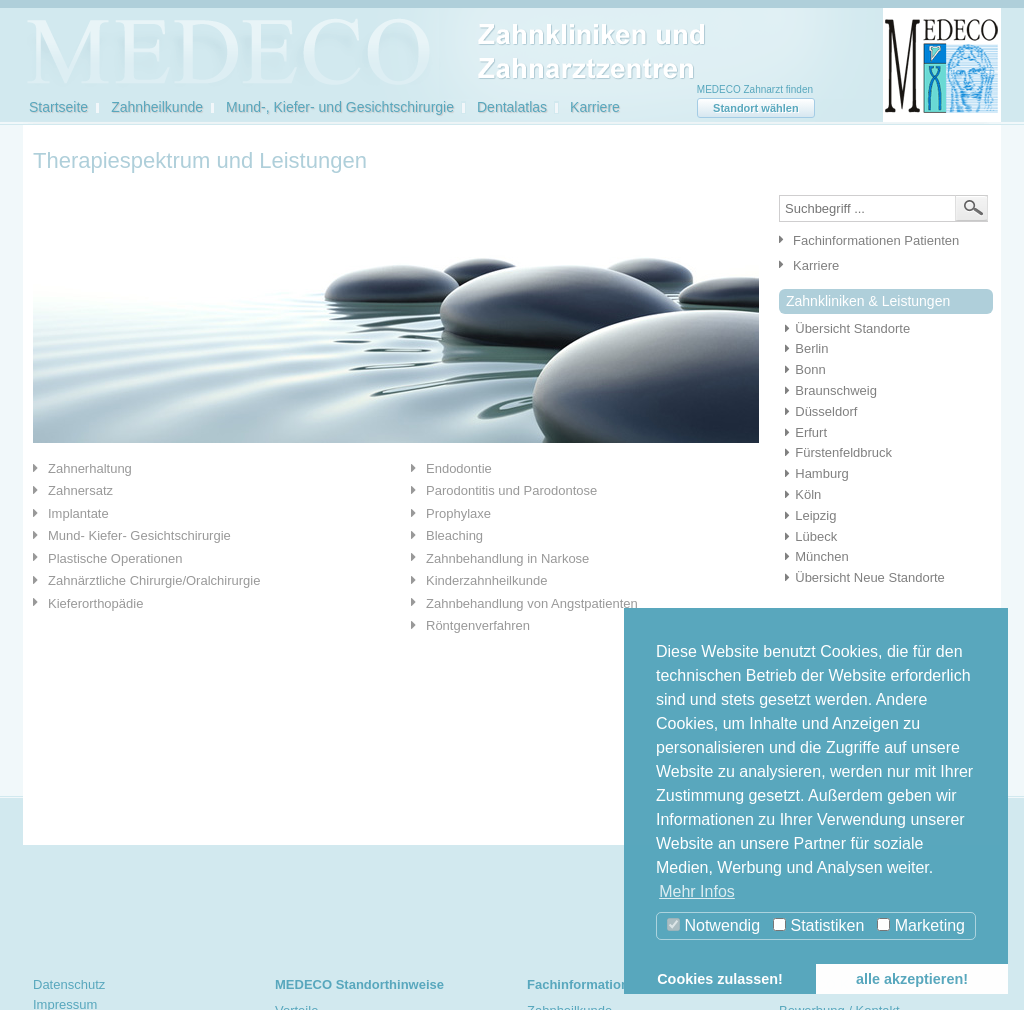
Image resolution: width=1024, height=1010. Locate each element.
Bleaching (454, 535)
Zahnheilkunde (157, 107)
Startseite (58, 107)
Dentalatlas (512, 107)
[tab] (207, 468)
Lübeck (808, 536)
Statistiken (818, 925)
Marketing (921, 925)
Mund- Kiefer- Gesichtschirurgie (139, 535)
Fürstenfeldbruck (835, 452)
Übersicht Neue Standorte (862, 577)
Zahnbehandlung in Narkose (507, 558)
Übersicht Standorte (844, 328)
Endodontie (459, 468)
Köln (800, 494)
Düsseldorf (818, 411)
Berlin (804, 348)
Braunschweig (828, 390)
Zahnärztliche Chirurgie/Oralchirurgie (154, 580)
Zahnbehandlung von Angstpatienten (532, 603)
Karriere (595, 107)
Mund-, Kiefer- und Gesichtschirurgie (340, 107)
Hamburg (814, 473)
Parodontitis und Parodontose (511, 490)
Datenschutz (69, 984)
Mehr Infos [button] (697, 891)
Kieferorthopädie (95, 603)
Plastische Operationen (115, 558)
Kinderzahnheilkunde (486, 580)
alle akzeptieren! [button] (912, 979)
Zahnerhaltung (90, 468)
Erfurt (803, 432)
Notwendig (713, 925)
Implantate (78, 513)
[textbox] (883, 208)
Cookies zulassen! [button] (720, 979)
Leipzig (807, 515)
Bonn (802, 369)
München (814, 556)
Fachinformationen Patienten (876, 240)
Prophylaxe (458, 513)
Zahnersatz (80, 490)
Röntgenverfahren (478, 625)
